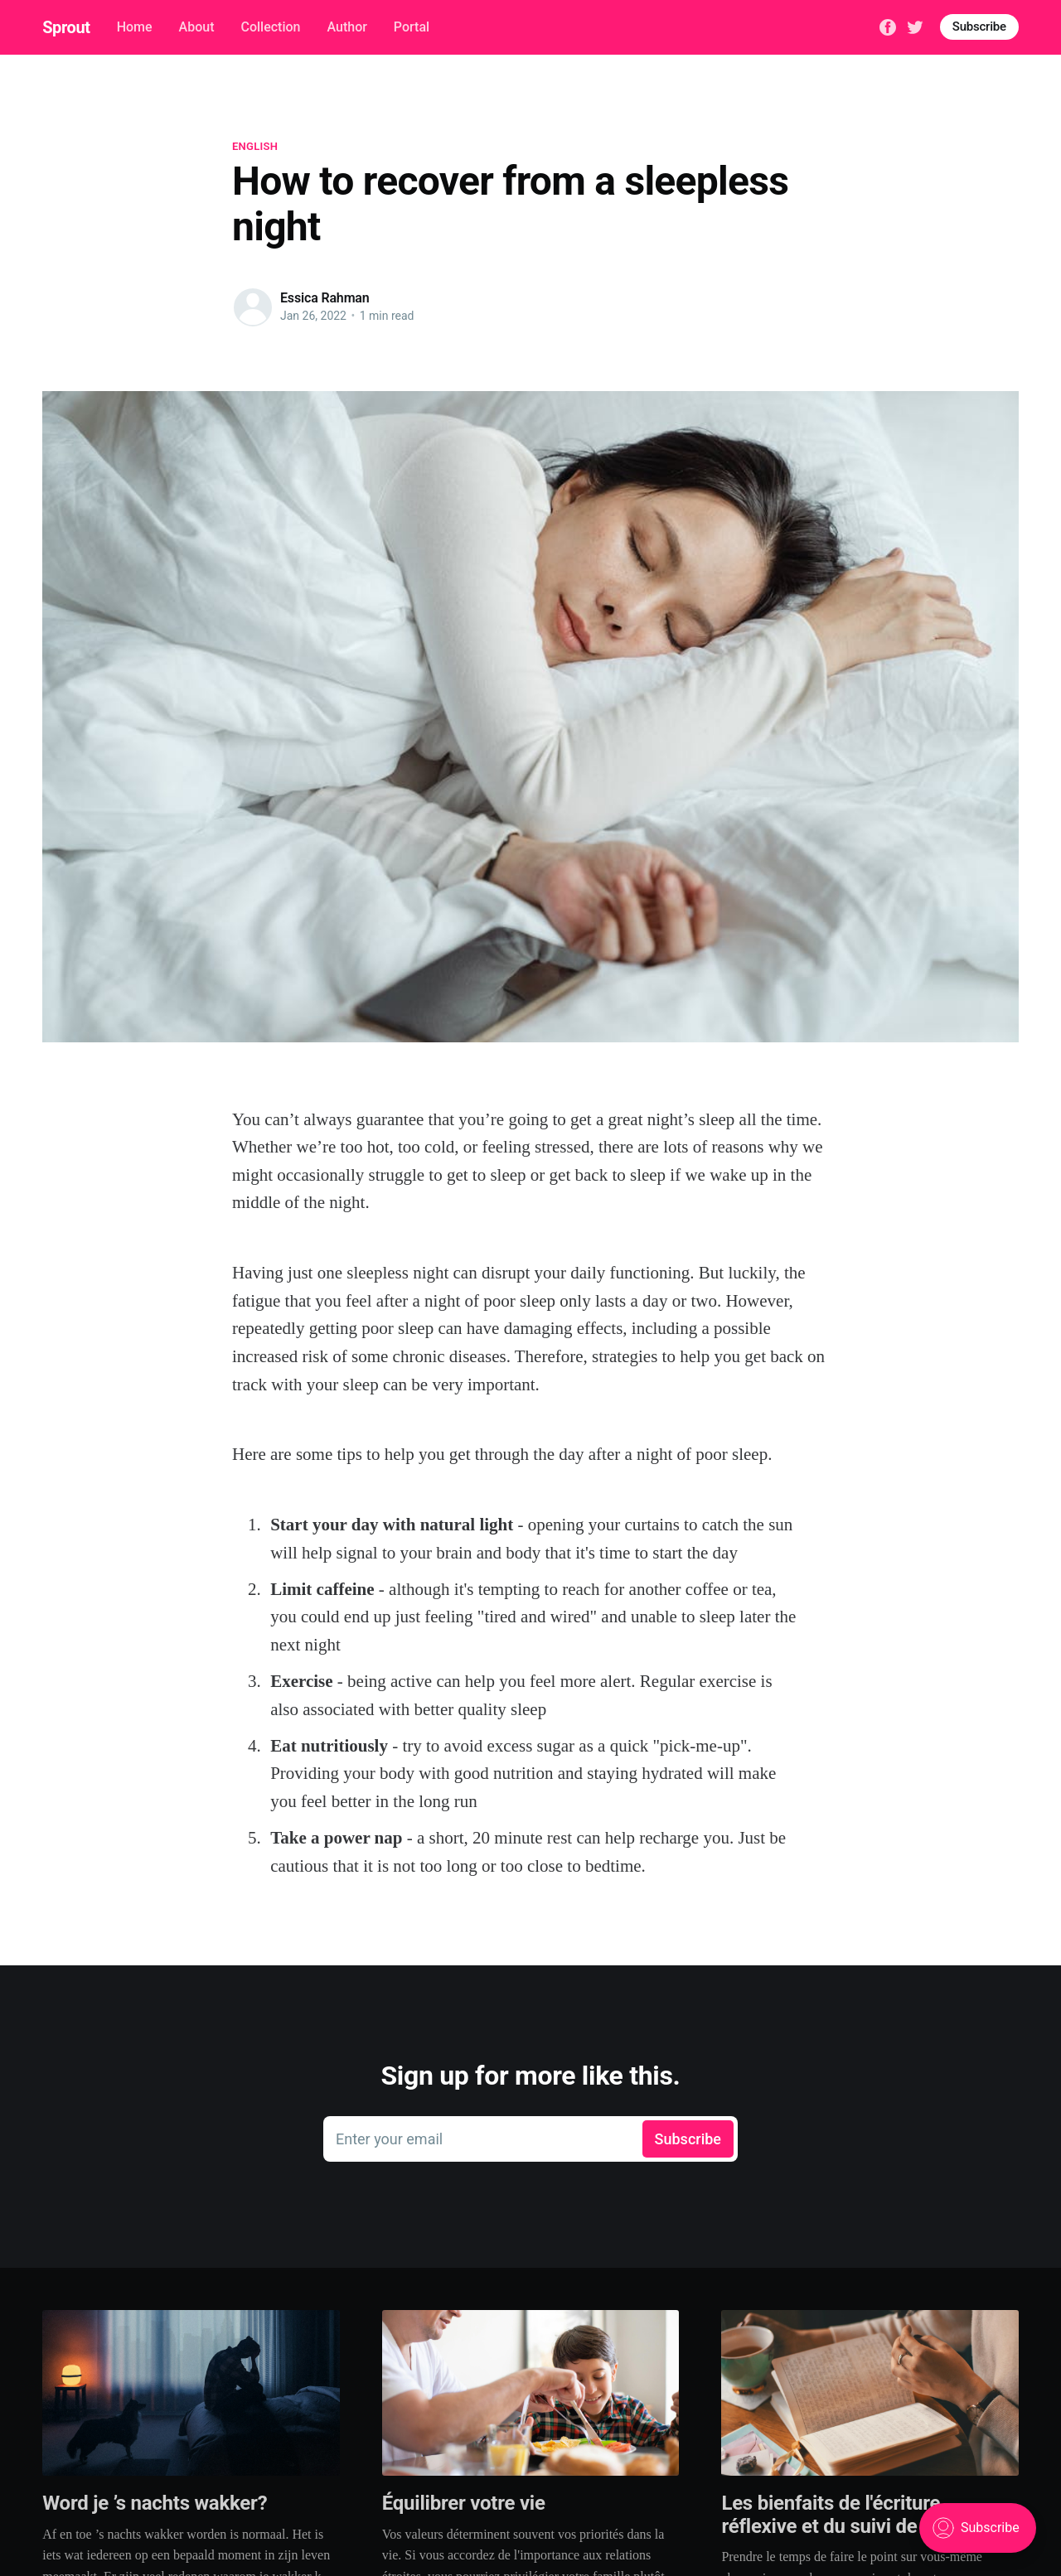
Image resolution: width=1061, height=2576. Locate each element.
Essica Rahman (325, 298)
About (197, 27)
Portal (411, 27)
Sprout (66, 27)
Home (135, 27)
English (255, 146)
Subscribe (979, 26)
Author (346, 27)
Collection (270, 27)
